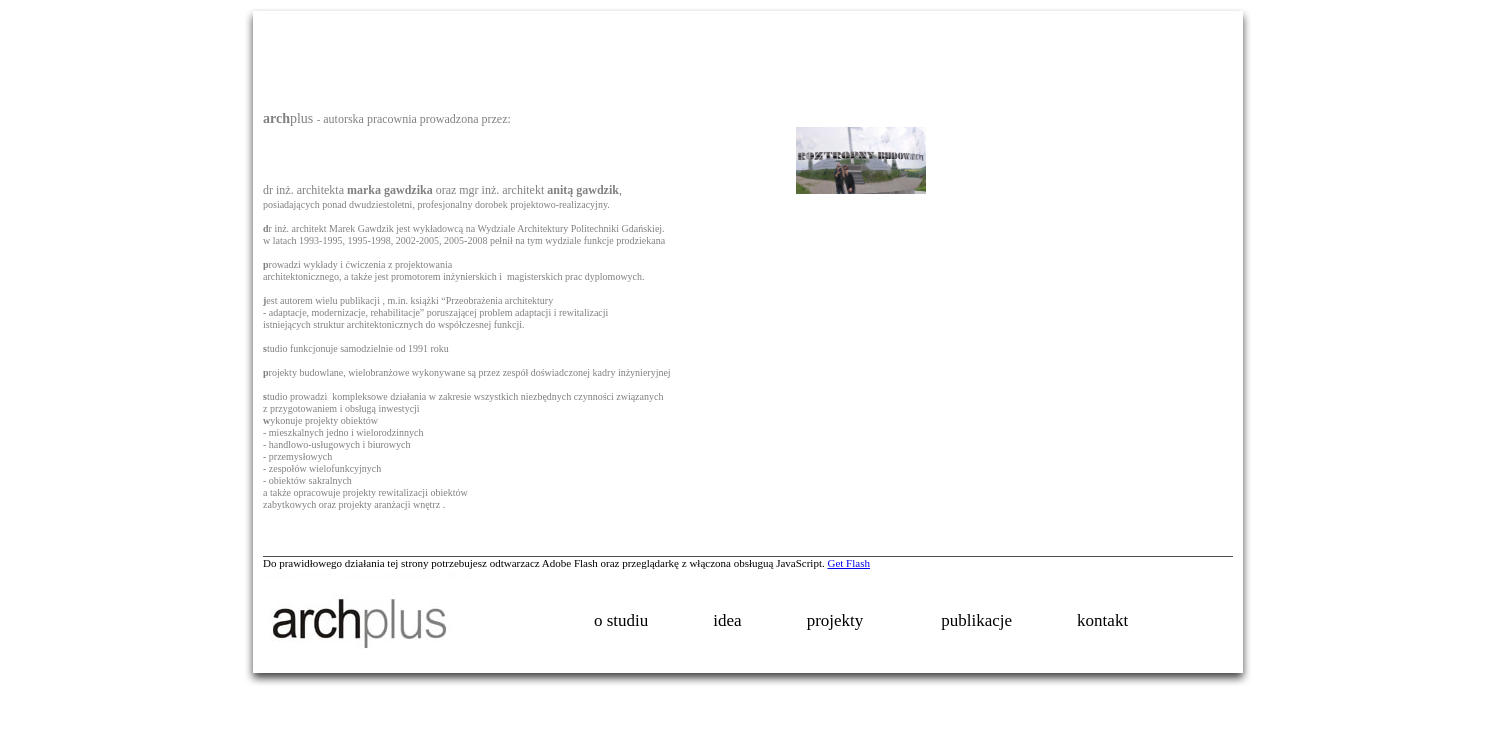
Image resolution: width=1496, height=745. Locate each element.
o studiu (621, 620)
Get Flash (848, 563)
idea (727, 620)
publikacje (976, 620)
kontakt (1102, 620)
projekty (843, 623)
